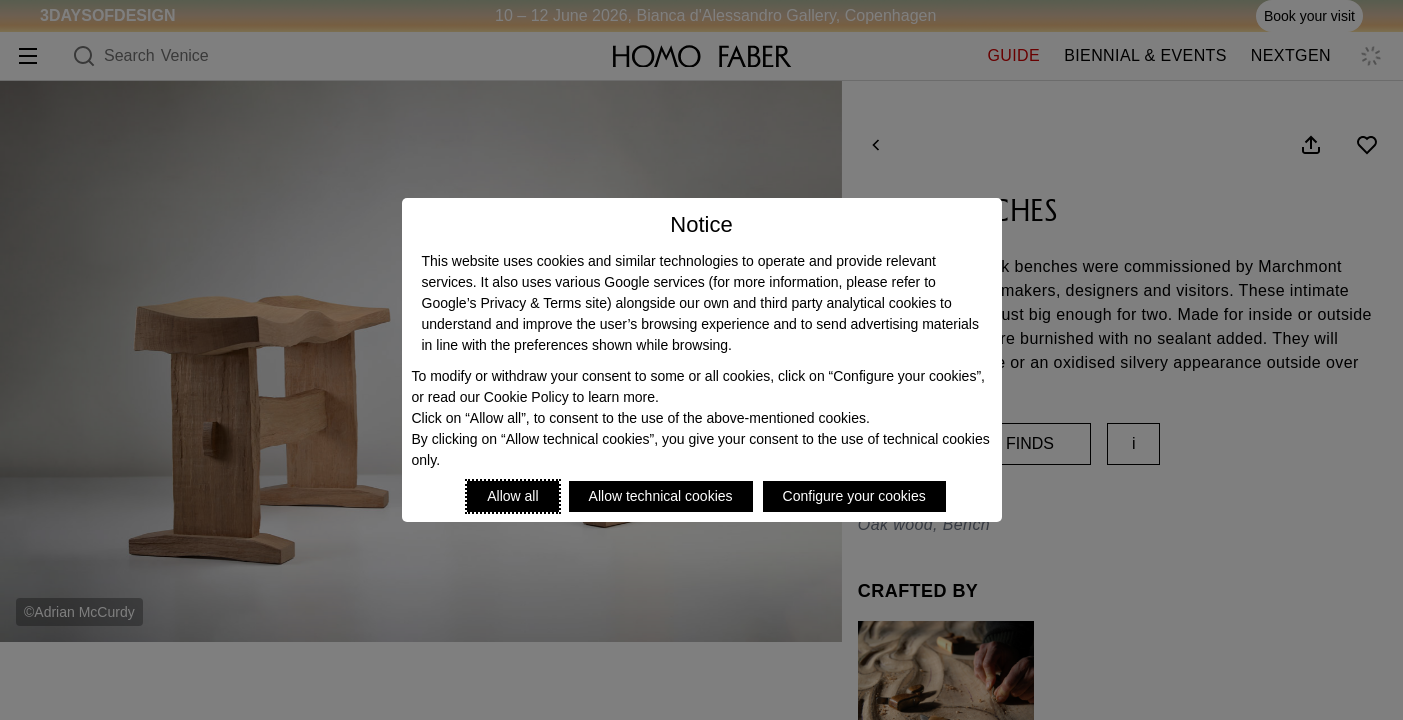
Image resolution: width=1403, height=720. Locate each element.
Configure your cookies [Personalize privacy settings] (854, 496)
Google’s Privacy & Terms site (514, 303)
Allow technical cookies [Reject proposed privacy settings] (661, 496)
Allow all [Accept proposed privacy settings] (512, 496)
